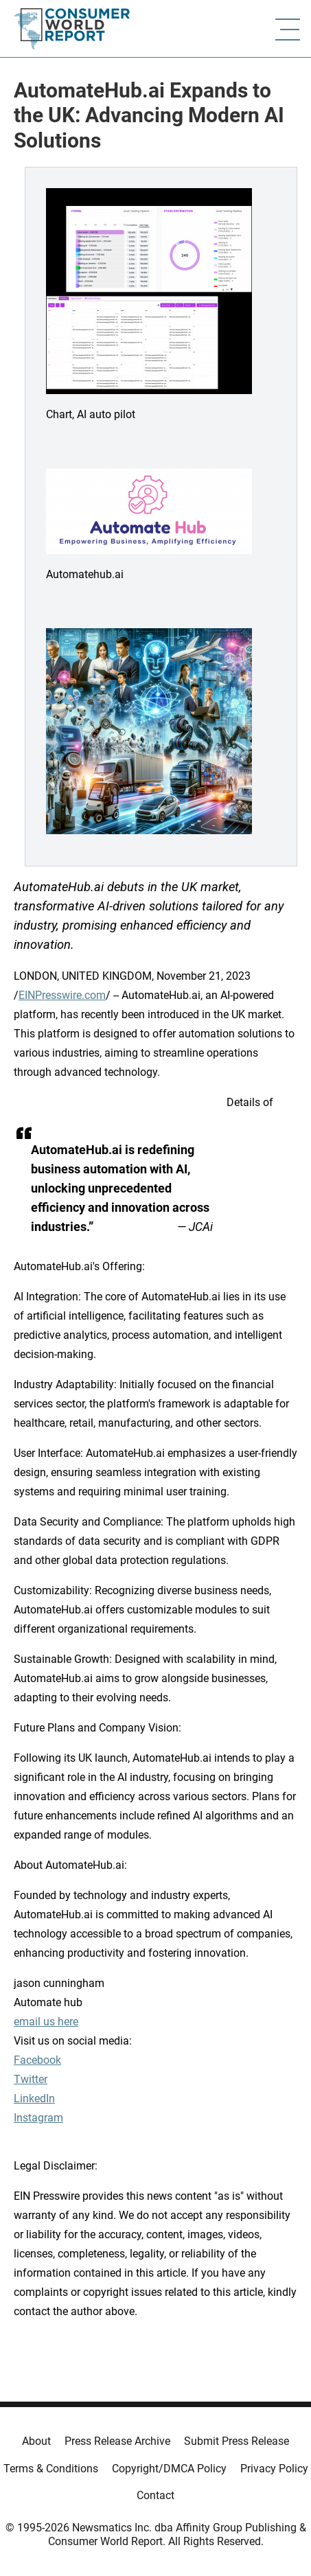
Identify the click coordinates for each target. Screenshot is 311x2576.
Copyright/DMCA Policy (169, 2468)
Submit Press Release (236, 2441)
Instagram (38, 2117)
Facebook (37, 2060)
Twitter (30, 2079)
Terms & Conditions (50, 2468)
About (36, 2441)
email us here (46, 2021)
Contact (155, 2495)
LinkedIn (34, 2098)
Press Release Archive (117, 2441)
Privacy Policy (274, 2468)
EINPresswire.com (62, 995)
